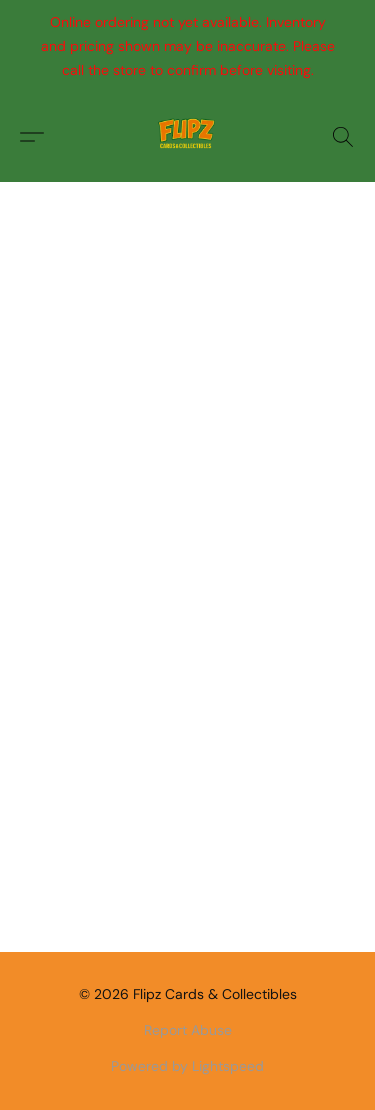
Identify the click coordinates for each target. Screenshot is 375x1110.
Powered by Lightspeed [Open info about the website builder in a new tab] (187, 1066)
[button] (188, 137)
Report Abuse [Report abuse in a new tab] (188, 1030)
